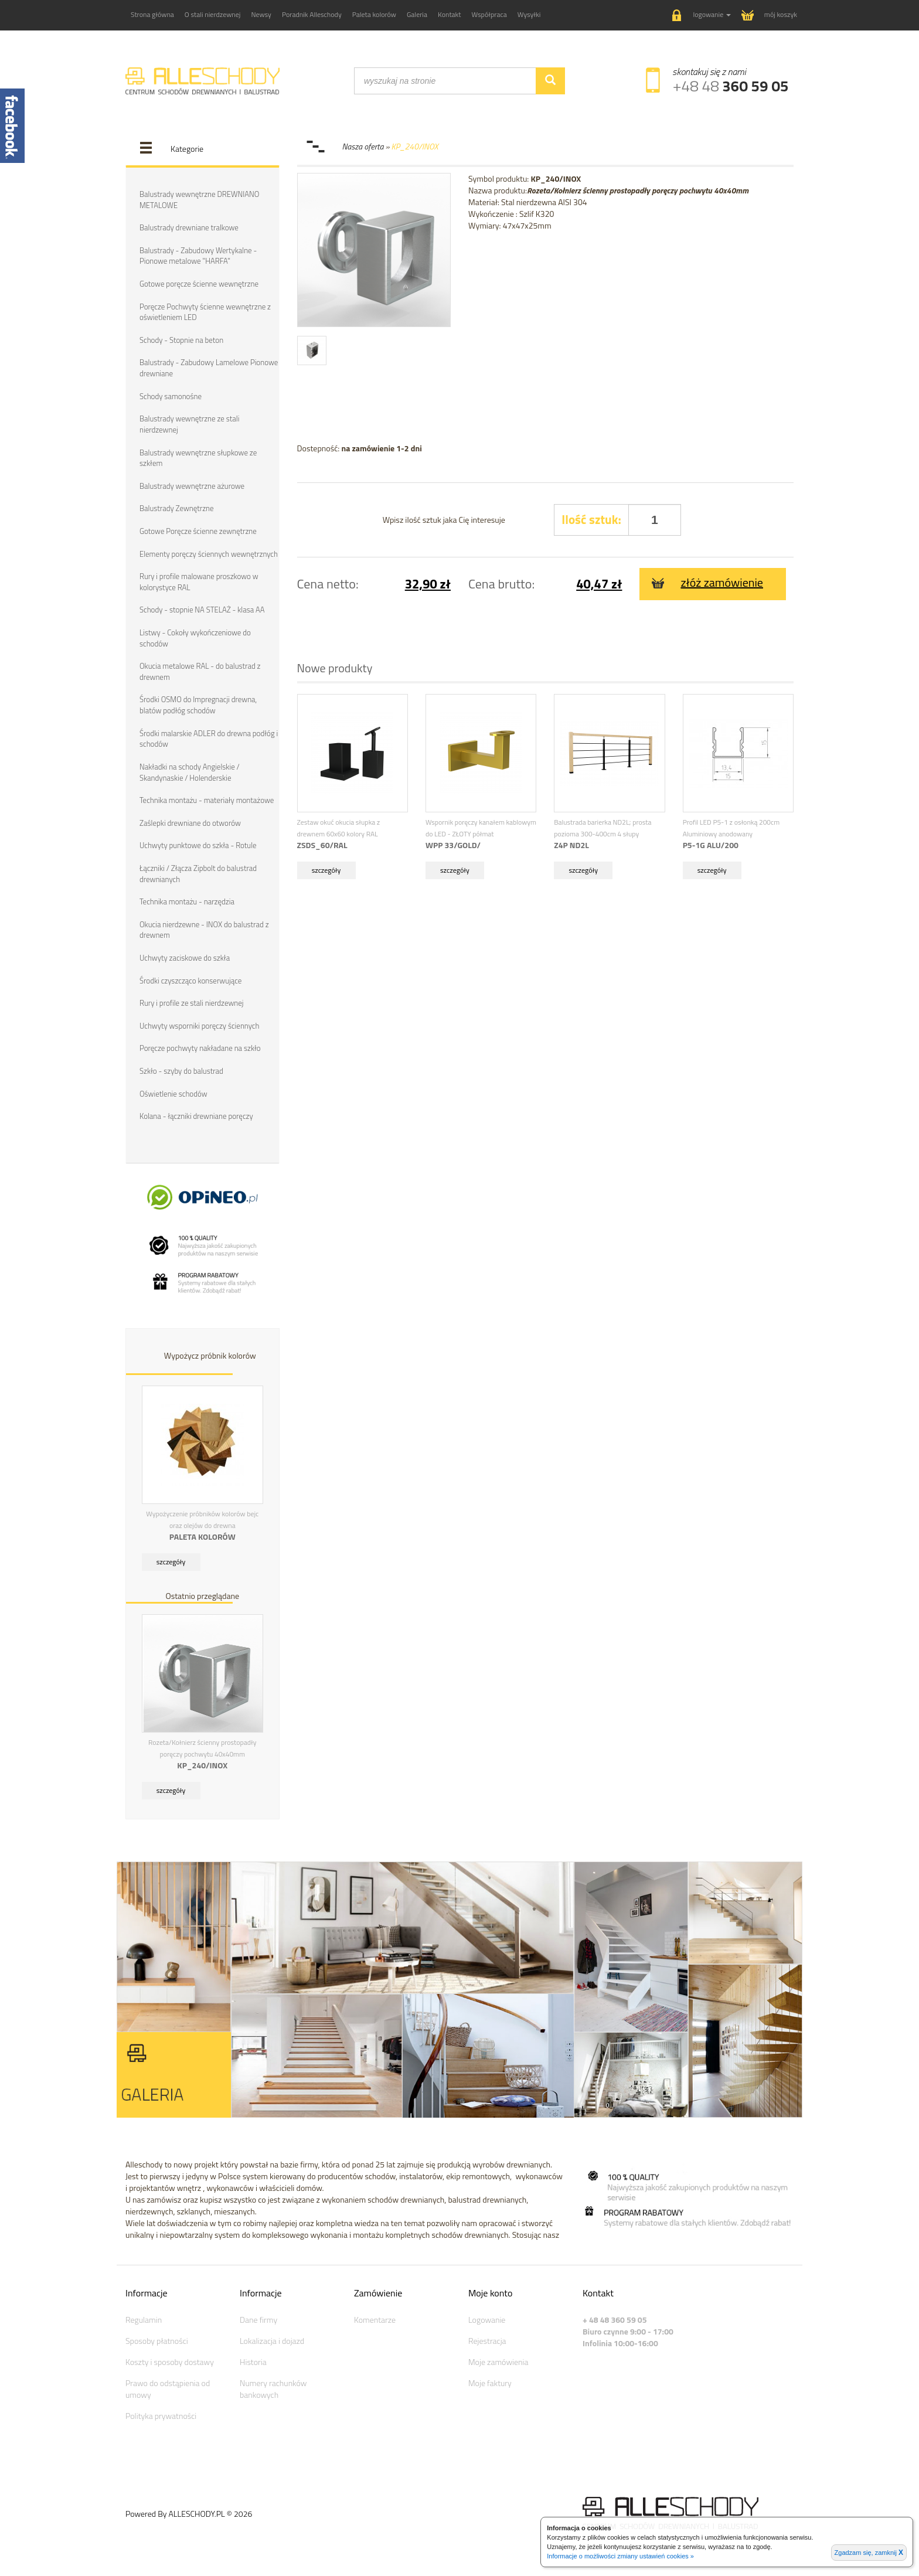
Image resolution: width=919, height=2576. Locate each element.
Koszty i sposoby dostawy (169, 2360)
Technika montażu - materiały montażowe (206, 799)
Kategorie (187, 148)
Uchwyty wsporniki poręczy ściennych (199, 1024)
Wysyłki (529, 14)
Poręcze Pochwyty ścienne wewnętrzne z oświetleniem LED (205, 311)
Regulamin (143, 2318)
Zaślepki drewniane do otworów (190, 822)
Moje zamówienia (498, 2360)
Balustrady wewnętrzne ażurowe (191, 485)
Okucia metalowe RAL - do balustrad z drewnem (199, 670)
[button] (701, 15)
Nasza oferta (364, 146)
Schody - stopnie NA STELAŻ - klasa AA (201, 609)
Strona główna (152, 14)
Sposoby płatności (156, 2339)
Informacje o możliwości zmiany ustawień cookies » (620, 2556)
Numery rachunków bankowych (273, 2387)
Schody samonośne (170, 395)
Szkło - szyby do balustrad (181, 1070)
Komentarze (375, 2318)
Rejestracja (487, 2339)
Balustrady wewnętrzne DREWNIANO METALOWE (199, 199)
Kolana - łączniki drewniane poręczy (196, 1115)
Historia (253, 2360)
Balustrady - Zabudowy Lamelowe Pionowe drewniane (208, 367)
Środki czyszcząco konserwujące (190, 979)
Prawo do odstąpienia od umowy (167, 2387)
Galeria (417, 14)
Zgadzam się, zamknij (869, 2552)
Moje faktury (490, 2381)
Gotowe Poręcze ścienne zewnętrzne (198, 530)
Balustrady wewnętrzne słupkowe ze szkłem (198, 457)
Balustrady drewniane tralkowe (189, 227)
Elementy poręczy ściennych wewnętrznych (208, 553)
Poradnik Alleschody (312, 14)
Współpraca (489, 14)
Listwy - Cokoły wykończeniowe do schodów (195, 637)
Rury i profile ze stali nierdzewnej (191, 1002)
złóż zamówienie (707, 582)
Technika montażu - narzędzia (186, 900)
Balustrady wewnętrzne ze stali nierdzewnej (189, 424)
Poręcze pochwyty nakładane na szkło (199, 1047)
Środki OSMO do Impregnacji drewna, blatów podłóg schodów (198, 704)
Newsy (261, 14)
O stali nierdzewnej (213, 14)
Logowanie (486, 2318)
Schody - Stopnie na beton (181, 340)
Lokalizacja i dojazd (272, 2339)
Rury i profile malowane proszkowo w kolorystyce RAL (198, 581)
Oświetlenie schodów (173, 1092)
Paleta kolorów (374, 14)
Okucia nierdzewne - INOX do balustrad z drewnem (203, 928)
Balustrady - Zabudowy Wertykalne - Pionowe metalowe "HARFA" (198, 255)
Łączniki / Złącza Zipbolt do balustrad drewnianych (198, 872)
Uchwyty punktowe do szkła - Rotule (197, 844)
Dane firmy (258, 2318)
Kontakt (449, 14)
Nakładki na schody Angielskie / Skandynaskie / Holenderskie (189, 771)
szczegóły (171, 1560)
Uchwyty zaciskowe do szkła (184, 956)
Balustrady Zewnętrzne (176, 508)
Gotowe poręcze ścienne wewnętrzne (198, 284)
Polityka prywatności (160, 2414)
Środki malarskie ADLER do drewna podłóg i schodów (208, 737)
